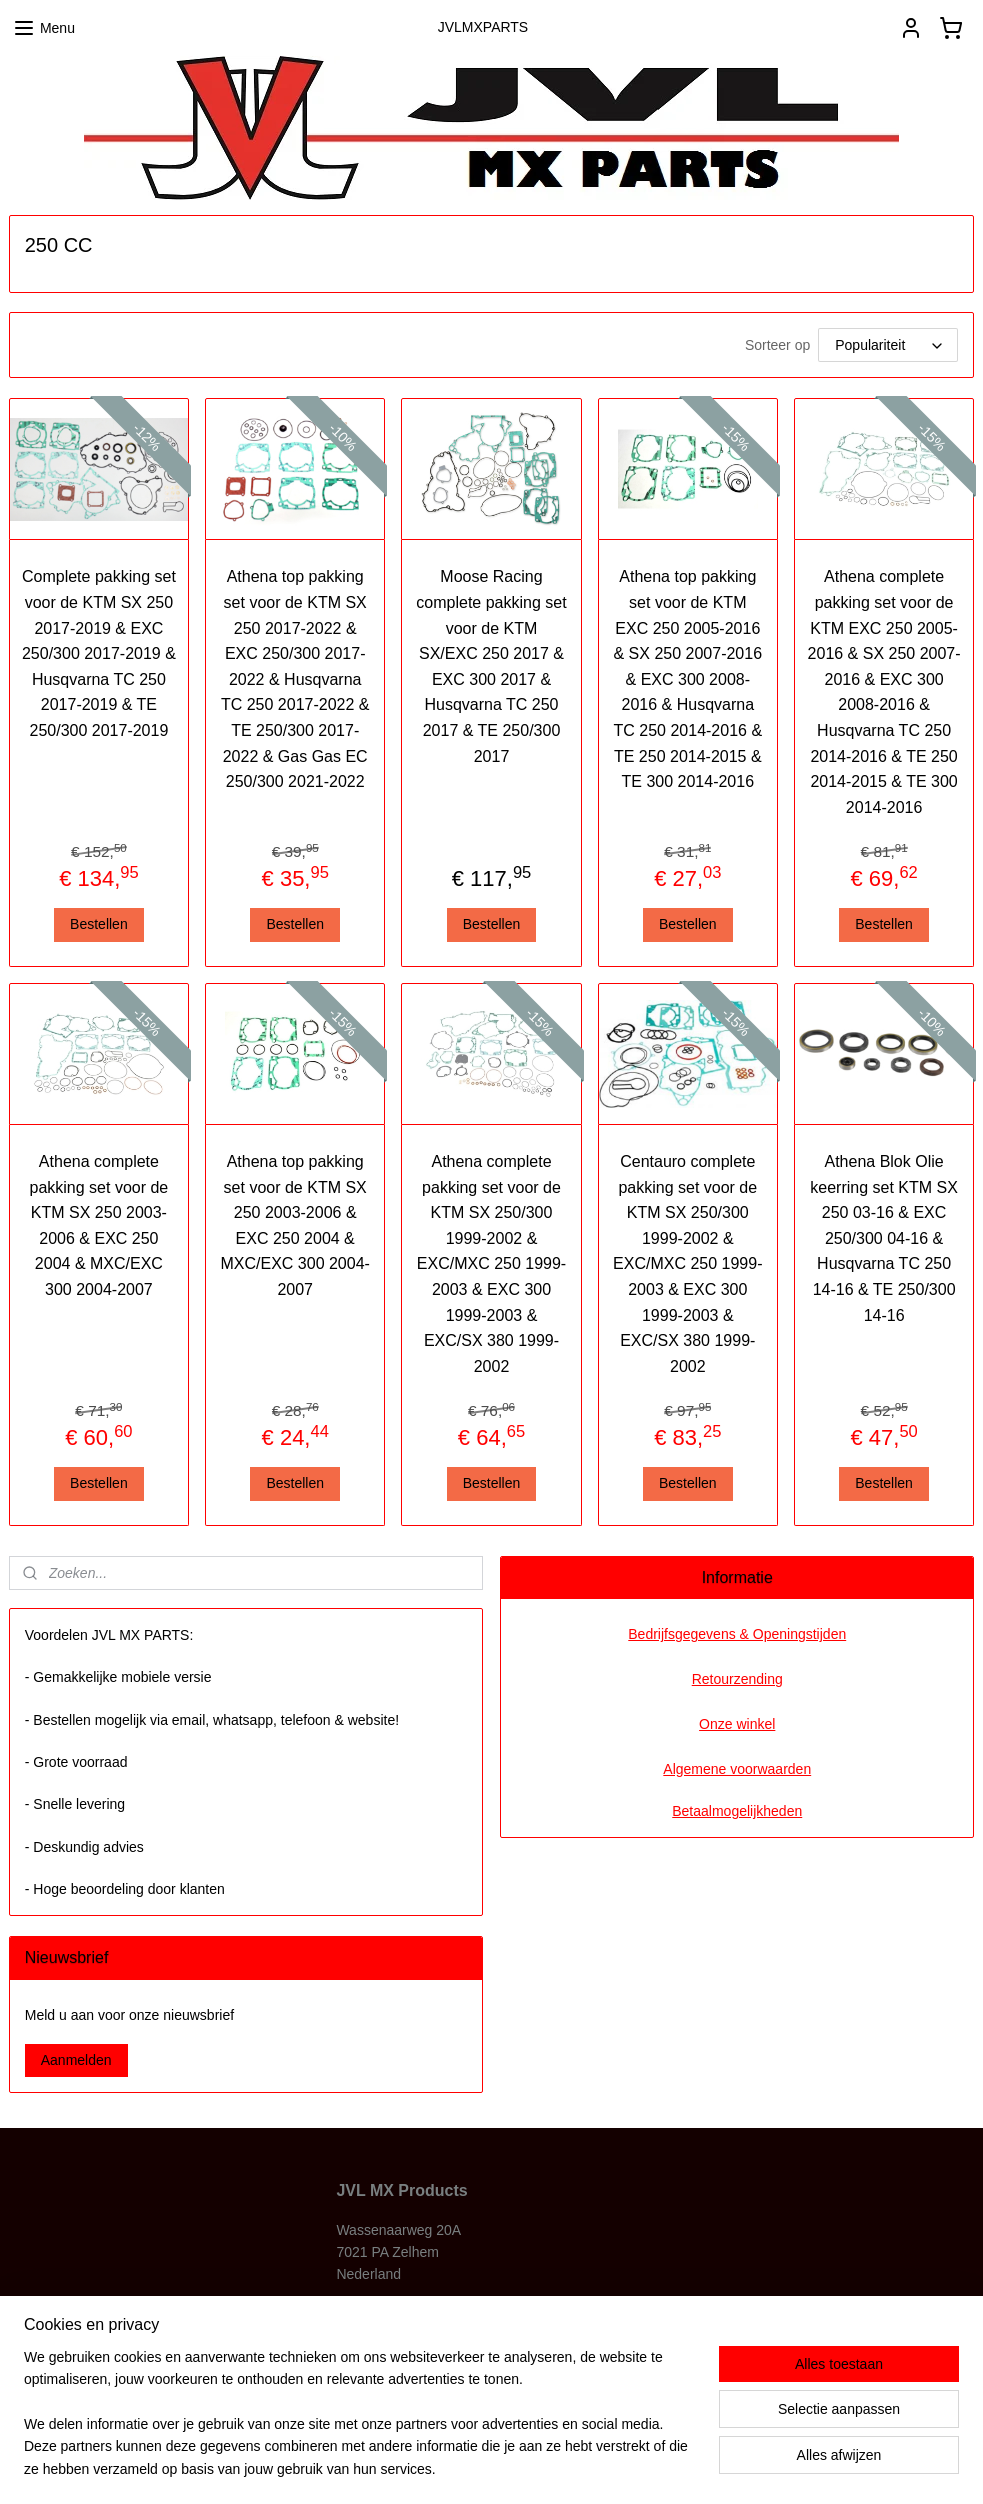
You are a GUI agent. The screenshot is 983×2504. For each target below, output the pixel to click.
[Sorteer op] (888, 345)
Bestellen (99, 924)
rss (467, 2467)
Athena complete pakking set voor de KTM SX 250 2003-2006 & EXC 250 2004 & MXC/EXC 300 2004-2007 (99, 1225)
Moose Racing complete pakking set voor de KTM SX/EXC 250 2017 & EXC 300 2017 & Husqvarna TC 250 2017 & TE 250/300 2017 (491, 666)
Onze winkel (737, 1724)
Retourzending (737, 1679)
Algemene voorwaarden (737, 1769)
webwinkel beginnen (533, 2467)
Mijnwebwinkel (688, 2467)
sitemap (432, 2467)
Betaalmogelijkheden (737, 1811)
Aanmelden (76, 2060)
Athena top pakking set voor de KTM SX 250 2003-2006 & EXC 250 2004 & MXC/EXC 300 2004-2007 (294, 1225)
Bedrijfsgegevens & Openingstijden (737, 1634)
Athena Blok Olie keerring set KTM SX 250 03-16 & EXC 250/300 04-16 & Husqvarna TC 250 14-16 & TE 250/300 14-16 (884, 1238)
